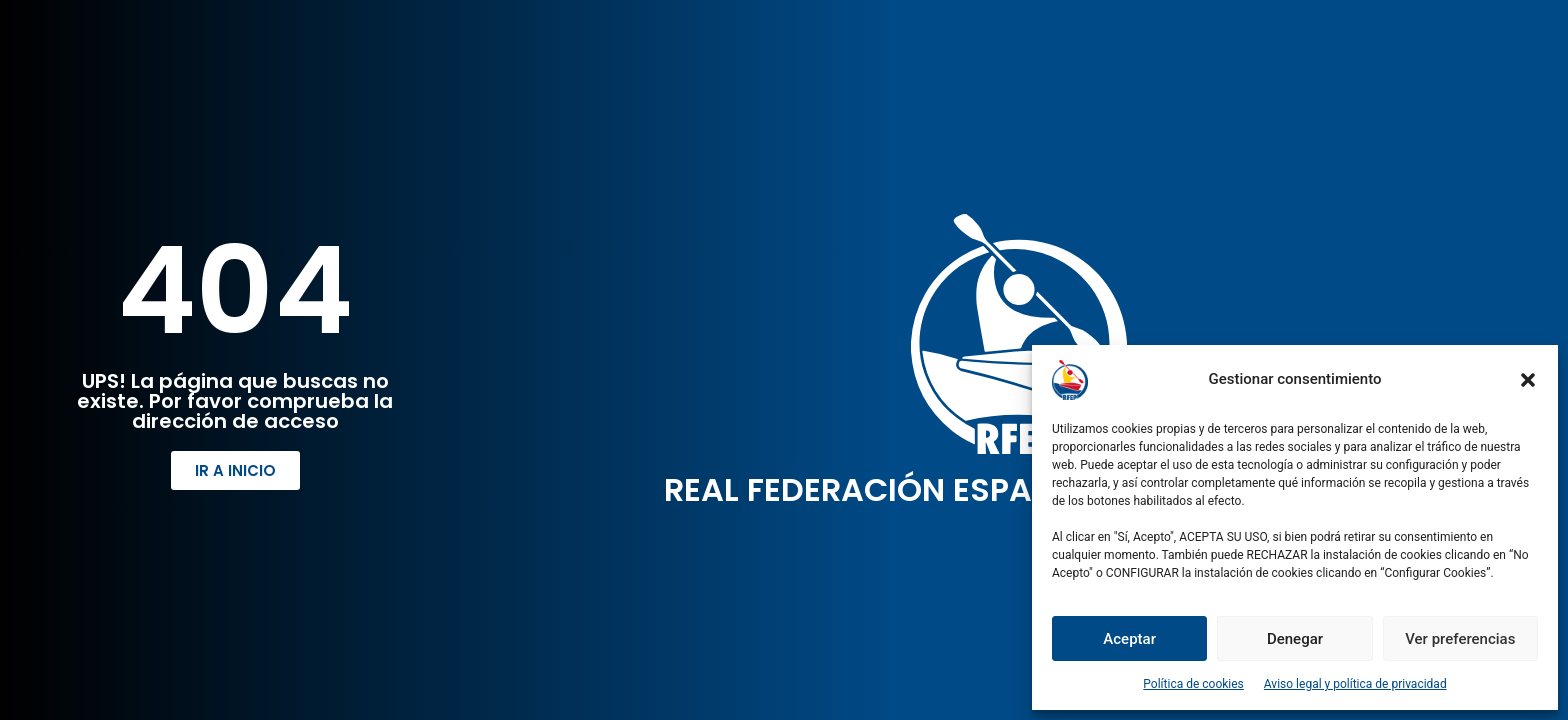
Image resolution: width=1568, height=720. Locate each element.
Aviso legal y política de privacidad (1355, 684)
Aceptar (1129, 639)
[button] (1528, 380)
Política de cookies (1193, 684)
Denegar (1295, 639)
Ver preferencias (1460, 639)
